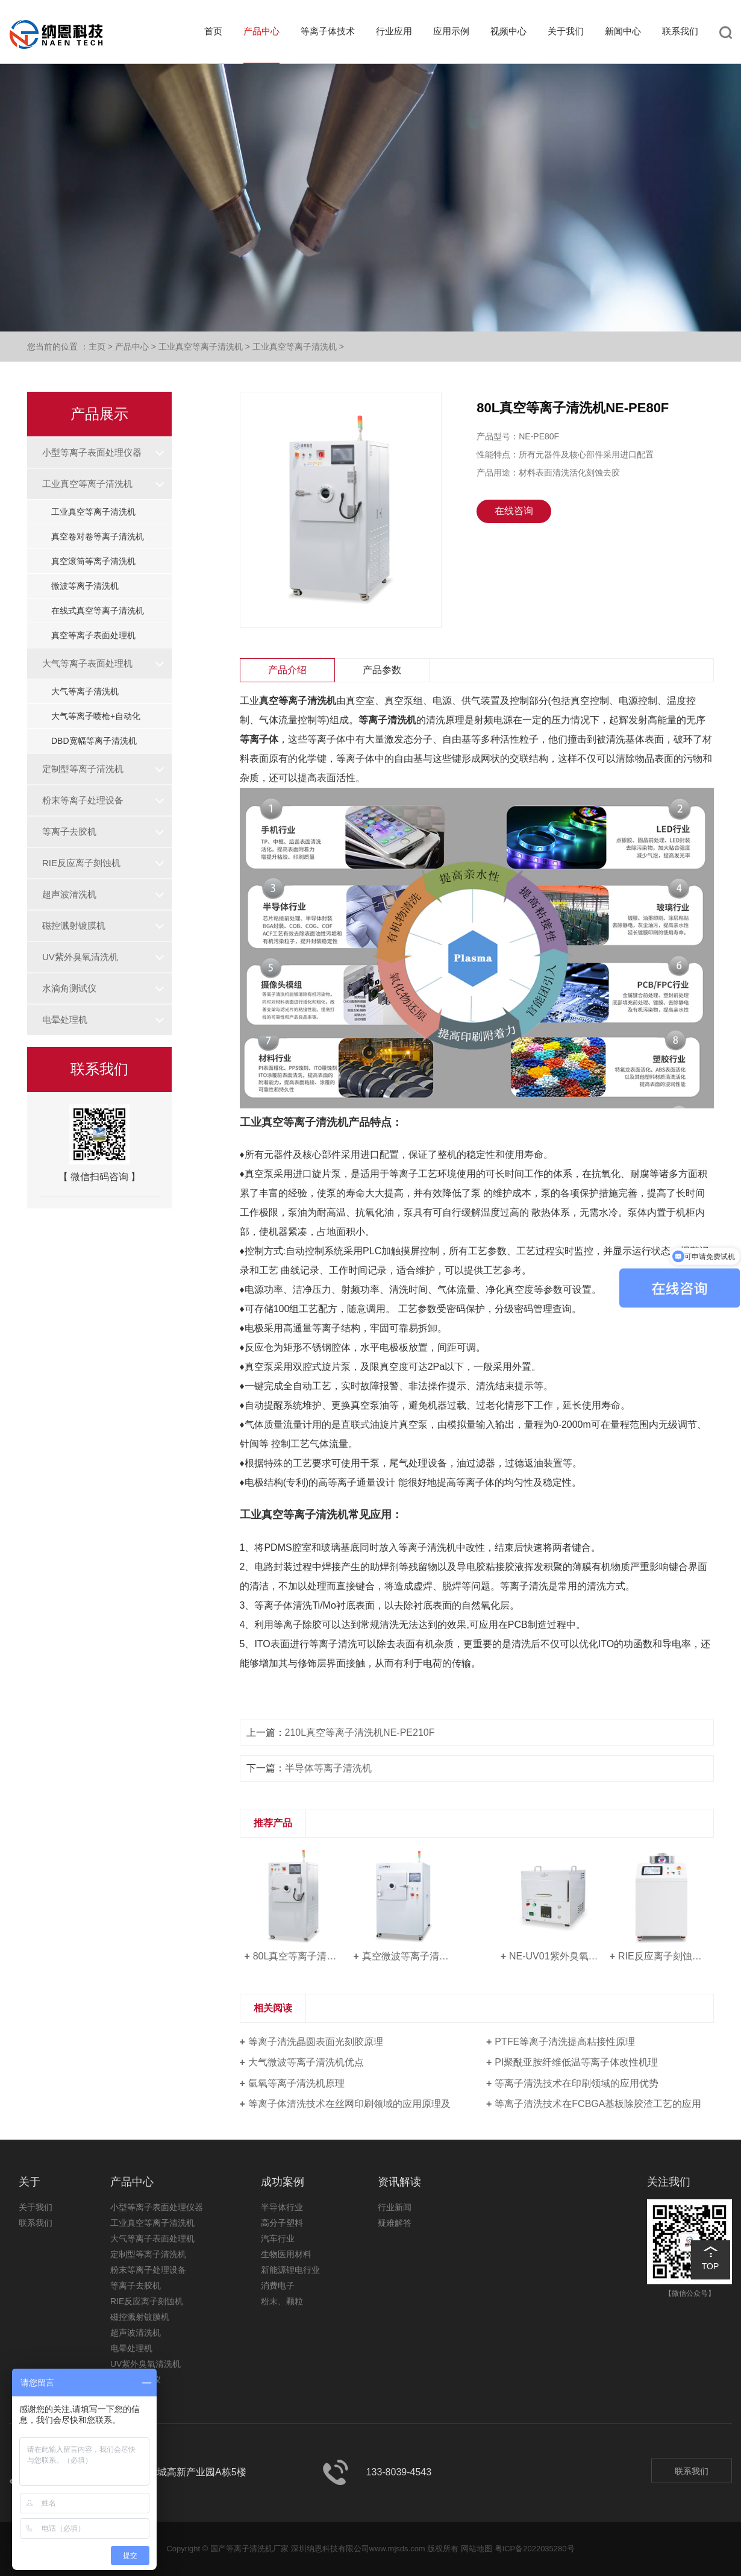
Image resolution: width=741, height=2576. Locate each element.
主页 (97, 346)
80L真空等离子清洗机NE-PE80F (298, 1956)
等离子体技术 (328, 31)
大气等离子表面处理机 (87, 663)
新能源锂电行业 (290, 2270)
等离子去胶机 (69, 831)
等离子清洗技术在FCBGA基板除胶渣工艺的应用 (598, 2104)
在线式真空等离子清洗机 (97, 610)
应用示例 (451, 31)
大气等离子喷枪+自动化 (95, 716)
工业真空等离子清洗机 (200, 346)
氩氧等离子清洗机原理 (296, 2083)
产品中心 (261, 31)
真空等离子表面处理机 (93, 635)
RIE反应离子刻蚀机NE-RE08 (663, 1956)
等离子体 (259, 739)
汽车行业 (278, 2238)
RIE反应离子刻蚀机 (81, 863)
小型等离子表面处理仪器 (92, 452)
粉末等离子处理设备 (83, 800)
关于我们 (566, 31)
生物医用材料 (286, 2254)
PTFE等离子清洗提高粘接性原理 (565, 2042)
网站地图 (476, 2548)
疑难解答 (394, 2223)
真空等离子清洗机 (297, 701)
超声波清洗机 (69, 894)
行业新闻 (394, 2207)
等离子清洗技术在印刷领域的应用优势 (576, 2083)
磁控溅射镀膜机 (73, 925)
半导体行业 (282, 2207)
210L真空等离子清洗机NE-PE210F (360, 1732)
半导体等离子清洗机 (328, 1768)
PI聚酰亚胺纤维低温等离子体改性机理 (576, 2062)
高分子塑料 (282, 2223)
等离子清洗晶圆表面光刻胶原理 (315, 2042)
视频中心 (508, 31)
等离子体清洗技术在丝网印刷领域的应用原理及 (349, 2104)
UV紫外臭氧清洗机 (80, 957)
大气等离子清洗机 (85, 691)
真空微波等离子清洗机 (407, 1956)
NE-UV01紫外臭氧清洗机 (554, 1956)
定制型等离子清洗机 (83, 769)
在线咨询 (514, 511)
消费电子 (278, 2285)
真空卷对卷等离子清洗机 (97, 536)
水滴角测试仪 (69, 988)
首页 (213, 31)
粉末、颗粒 (282, 2301)
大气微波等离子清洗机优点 (306, 2062)
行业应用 (394, 31)
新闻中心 (623, 31)
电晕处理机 (64, 1019)
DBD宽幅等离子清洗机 (94, 741)
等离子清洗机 (387, 720)
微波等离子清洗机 (85, 586)
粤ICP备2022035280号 (535, 2548)
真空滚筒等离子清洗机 (93, 561)
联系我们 (680, 31)
